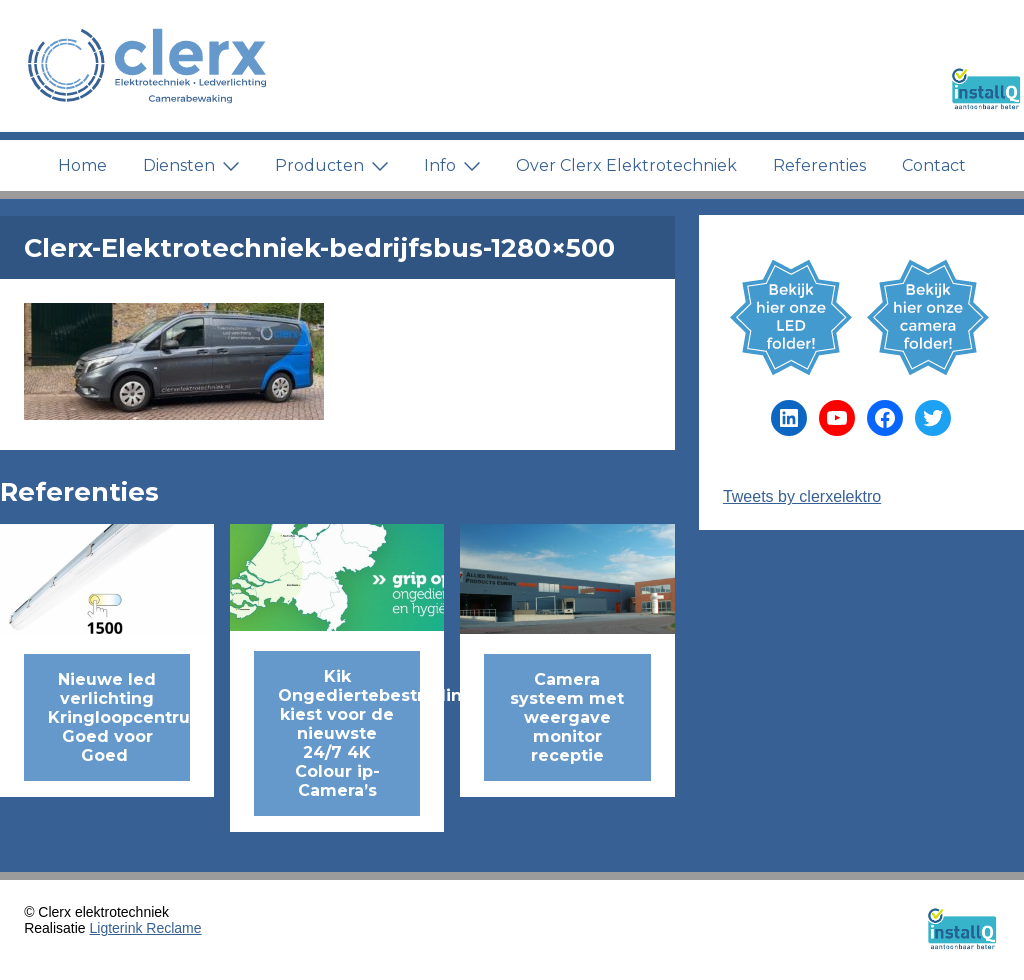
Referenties (819, 165)
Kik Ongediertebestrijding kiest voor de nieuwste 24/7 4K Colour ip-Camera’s (349, 733)
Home (82, 165)
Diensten (191, 165)
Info (452, 165)
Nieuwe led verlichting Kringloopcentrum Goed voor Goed (119, 717)
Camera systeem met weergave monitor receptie (567, 717)
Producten (331, 165)
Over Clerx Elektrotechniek (626, 165)
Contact (934, 165)
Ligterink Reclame (146, 928)
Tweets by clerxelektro (802, 496)
